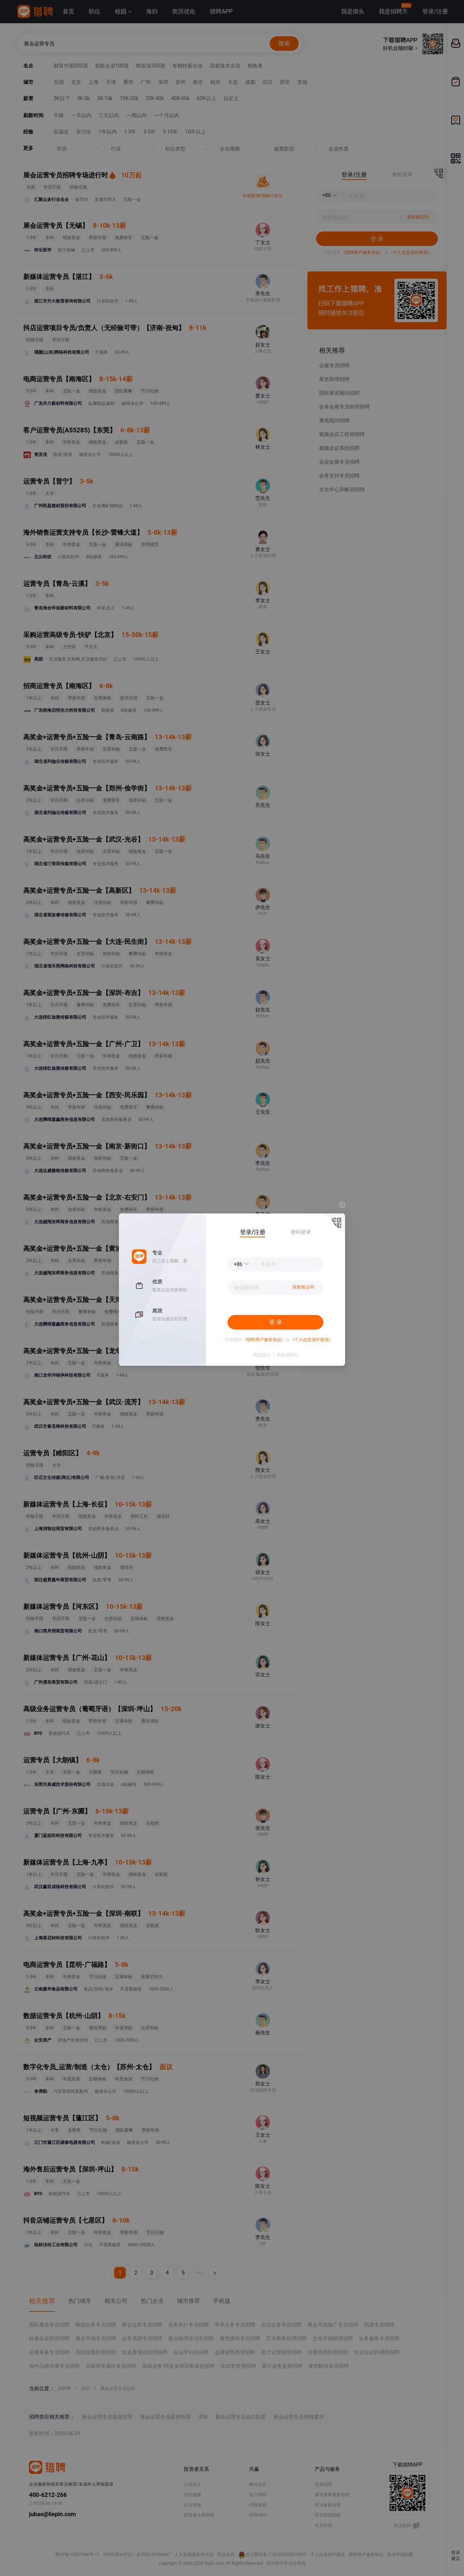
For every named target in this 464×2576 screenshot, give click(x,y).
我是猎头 (261, 1355)
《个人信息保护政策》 (312, 1339)
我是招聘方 (287, 1355)
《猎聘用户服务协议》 (264, 1339)
